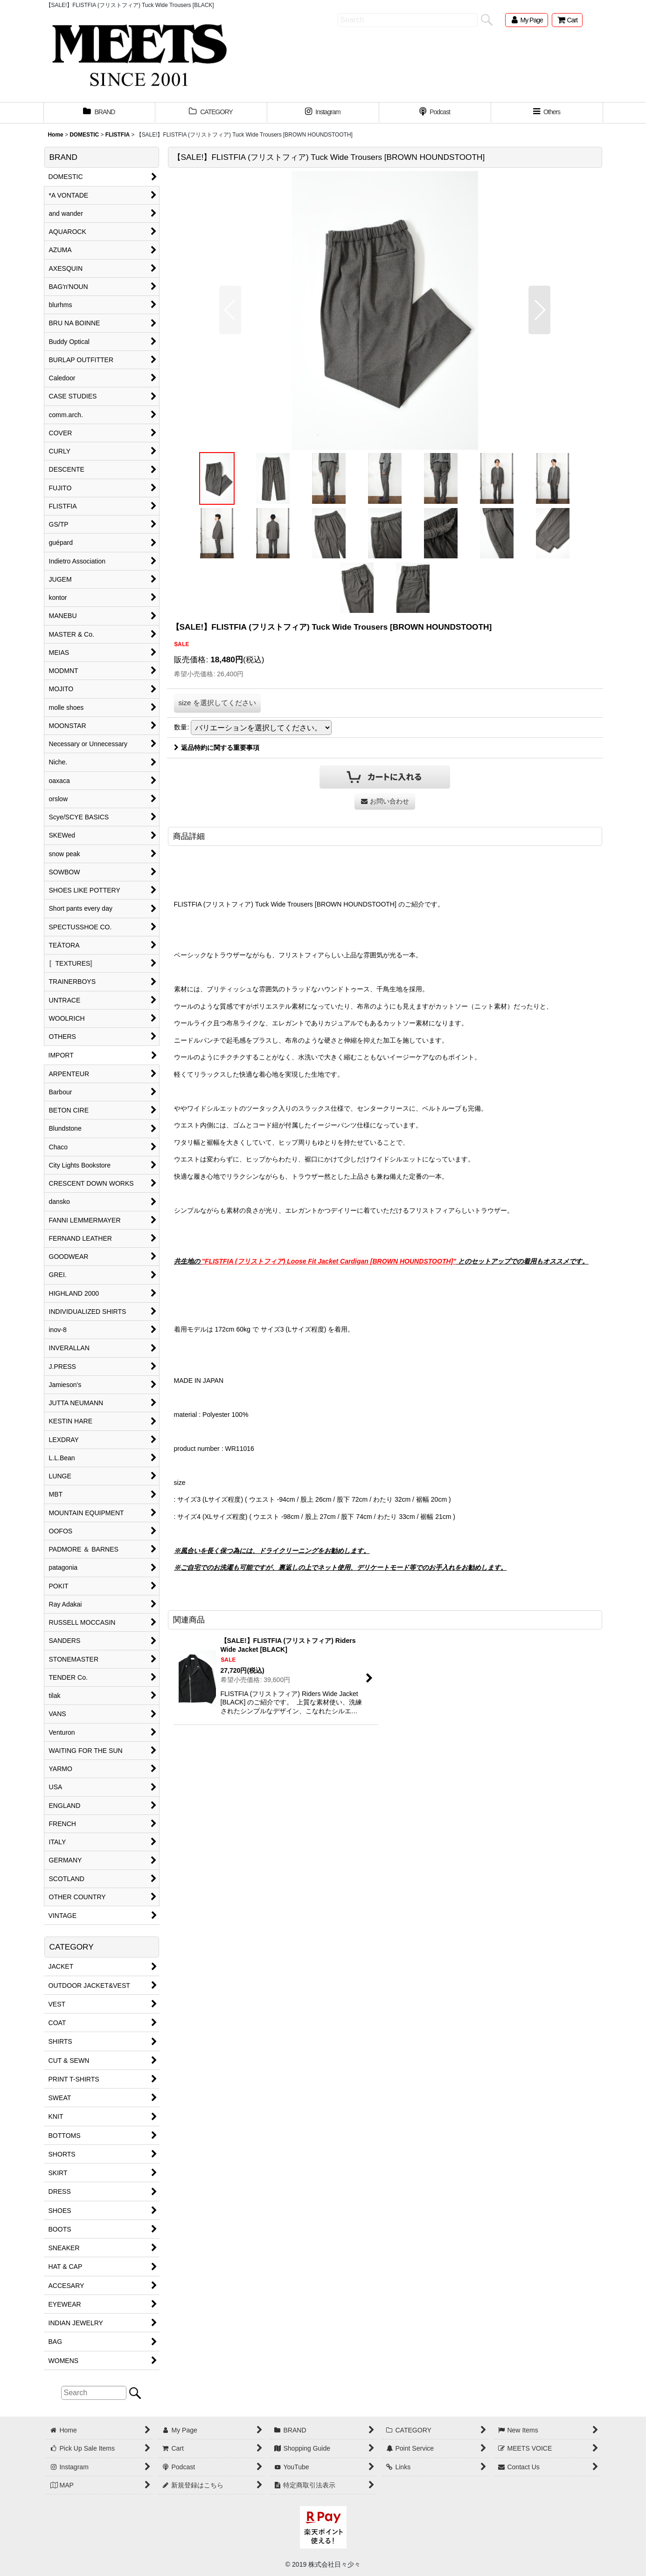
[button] (547, 113)
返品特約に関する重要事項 (216, 747)
